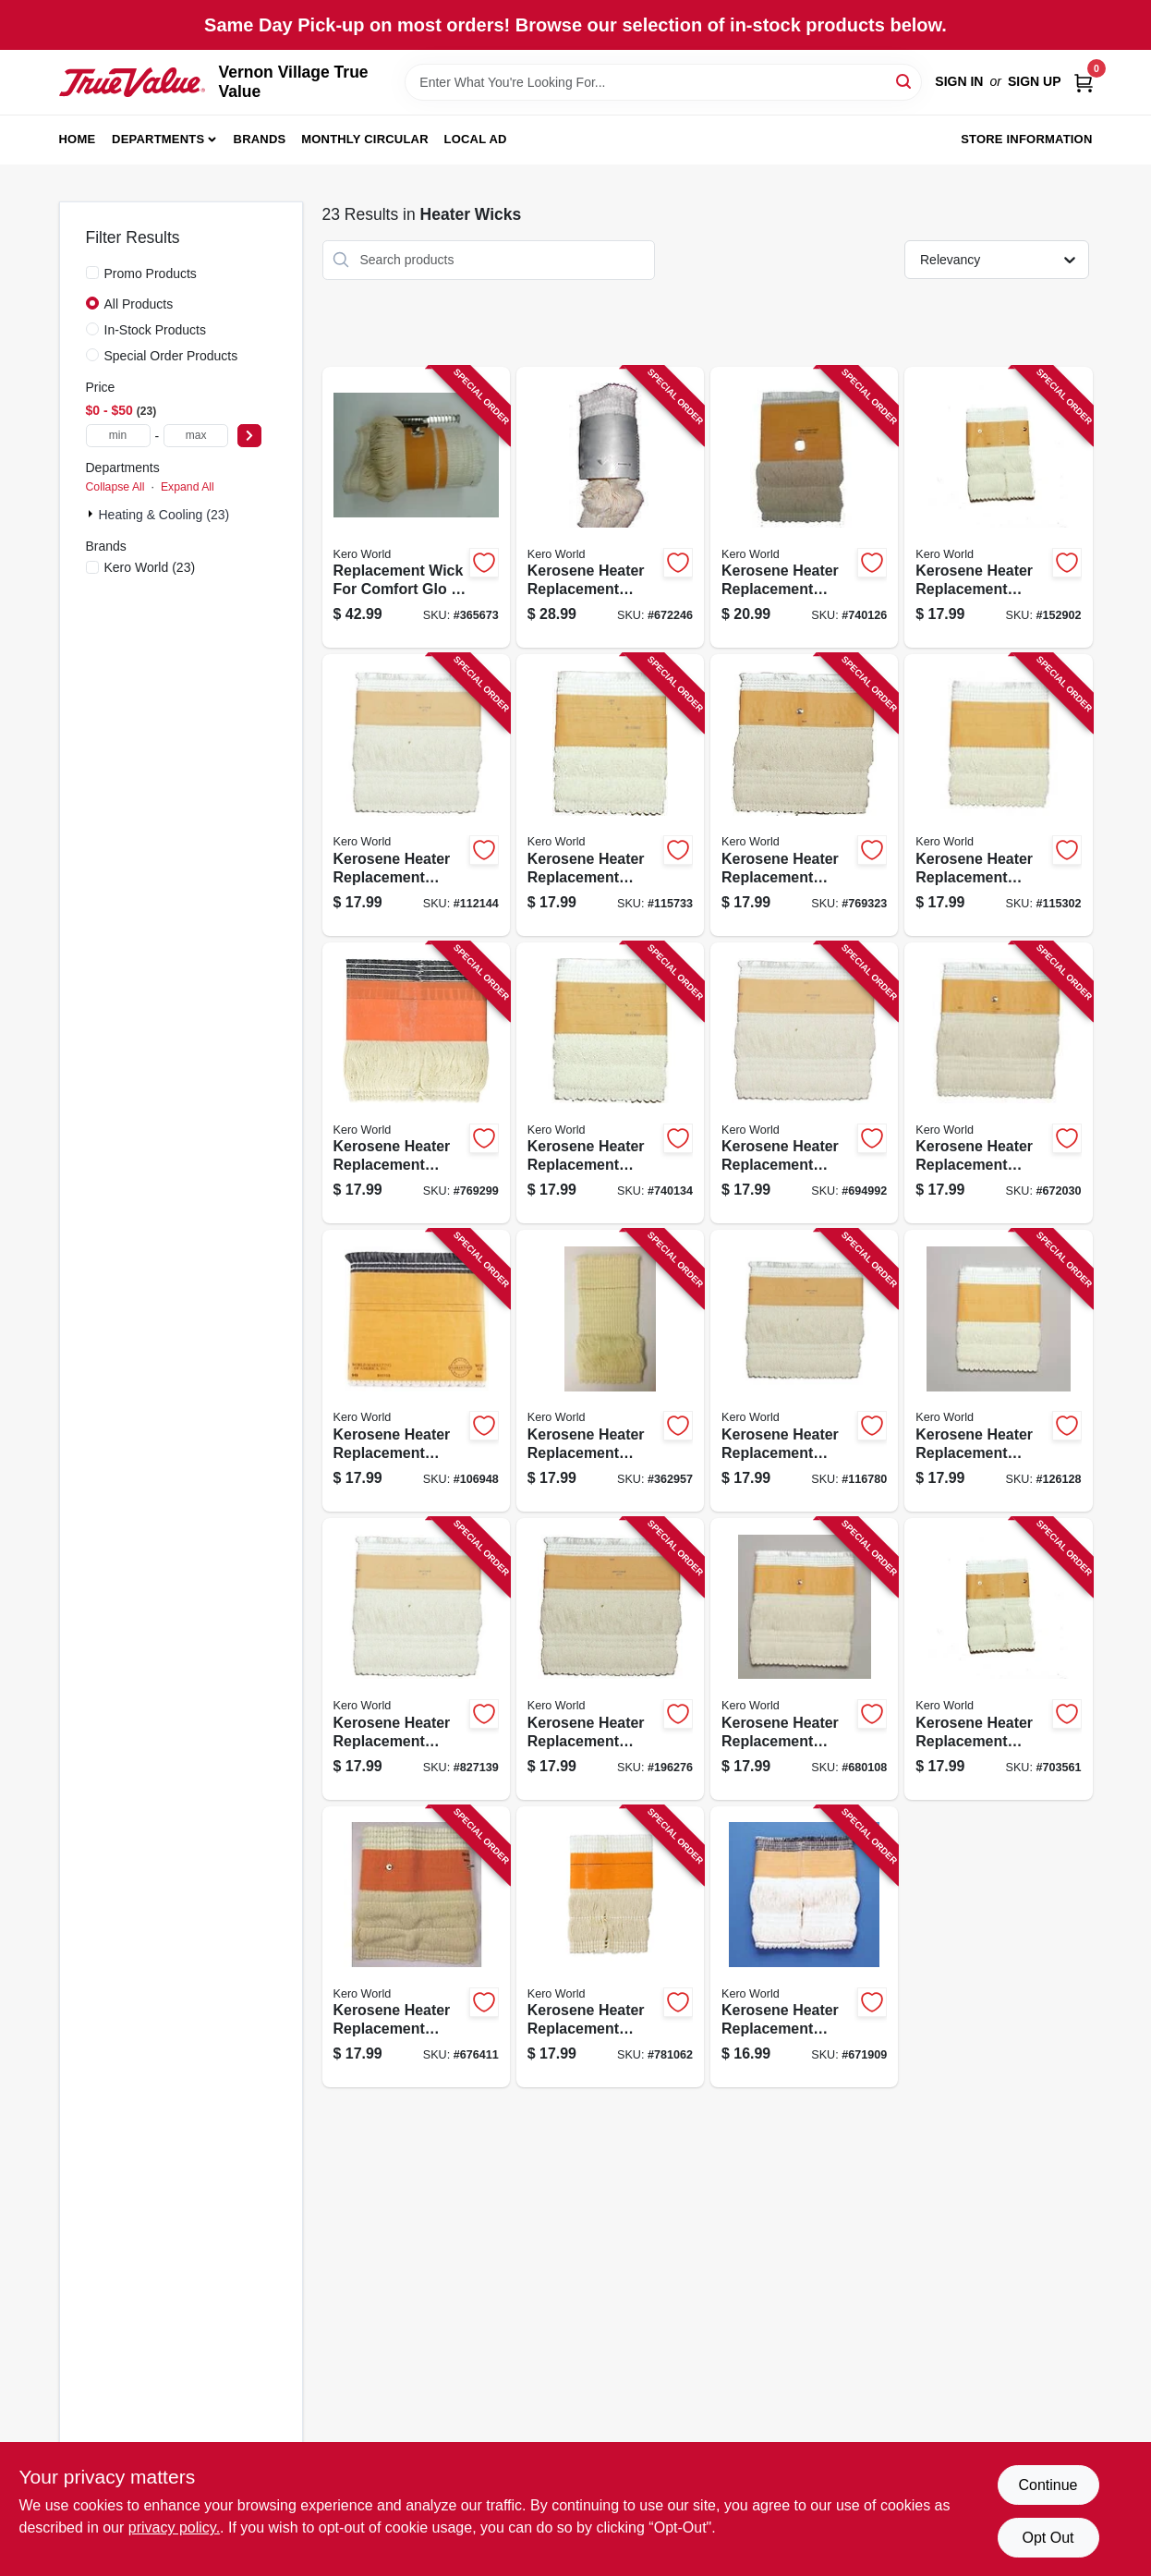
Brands (260, 139)
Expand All (187, 486)
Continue (1047, 2485)
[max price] (196, 435)
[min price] (118, 435)
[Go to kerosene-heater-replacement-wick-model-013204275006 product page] (416, 795)
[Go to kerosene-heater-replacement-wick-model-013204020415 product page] (804, 1947)
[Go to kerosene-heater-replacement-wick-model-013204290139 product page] (610, 1083)
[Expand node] (92, 513)
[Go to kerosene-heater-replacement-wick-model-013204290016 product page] (416, 1083)
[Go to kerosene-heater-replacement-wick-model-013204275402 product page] (610, 508)
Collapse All (115, 486)
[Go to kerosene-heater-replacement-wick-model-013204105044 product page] (416, 1659)
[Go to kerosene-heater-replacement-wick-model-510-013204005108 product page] (416, 1947)
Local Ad (475, 139)
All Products (139, 304)
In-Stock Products (155, 329)
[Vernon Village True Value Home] (132, 82)
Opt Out (1047, 2538)
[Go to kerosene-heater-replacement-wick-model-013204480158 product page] (416, 1371)
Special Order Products (171, 355)
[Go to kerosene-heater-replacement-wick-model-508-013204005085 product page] (804, 1659)
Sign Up (1034, 81)
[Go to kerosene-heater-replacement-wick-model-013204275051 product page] (610, 795)
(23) (150, 567)
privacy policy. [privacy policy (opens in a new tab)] (174, 2527)
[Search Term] (663, 82)
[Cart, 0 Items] (1083, 81)
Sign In (959, 81)
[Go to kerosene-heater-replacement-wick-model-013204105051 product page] (610, 1659)
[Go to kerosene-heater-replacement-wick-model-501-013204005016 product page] (610, 1371)
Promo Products (150, 273)
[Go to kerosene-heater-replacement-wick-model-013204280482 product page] (998, 795)
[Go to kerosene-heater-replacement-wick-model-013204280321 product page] (804, 795)
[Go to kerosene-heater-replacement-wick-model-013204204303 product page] (998, 508)
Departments (158, 139)
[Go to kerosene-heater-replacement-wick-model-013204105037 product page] (998, 1371)
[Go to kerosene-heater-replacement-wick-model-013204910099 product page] (610, 1947)
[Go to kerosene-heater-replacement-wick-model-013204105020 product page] (804, 1371)
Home (77, 139)
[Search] (904, 81)
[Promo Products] (92, 272)
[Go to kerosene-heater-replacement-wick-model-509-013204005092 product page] (998, 1659)
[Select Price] (249, 435)
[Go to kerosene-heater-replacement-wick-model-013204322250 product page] (998, 1083)
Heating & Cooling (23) (164, 514)
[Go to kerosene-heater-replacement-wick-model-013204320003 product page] (804, 1083)
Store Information (1026, 139)
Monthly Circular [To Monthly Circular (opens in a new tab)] (365, 139)
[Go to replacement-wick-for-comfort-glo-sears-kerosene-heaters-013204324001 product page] (416, 508)
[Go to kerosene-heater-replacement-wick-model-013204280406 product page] (804, 508)
